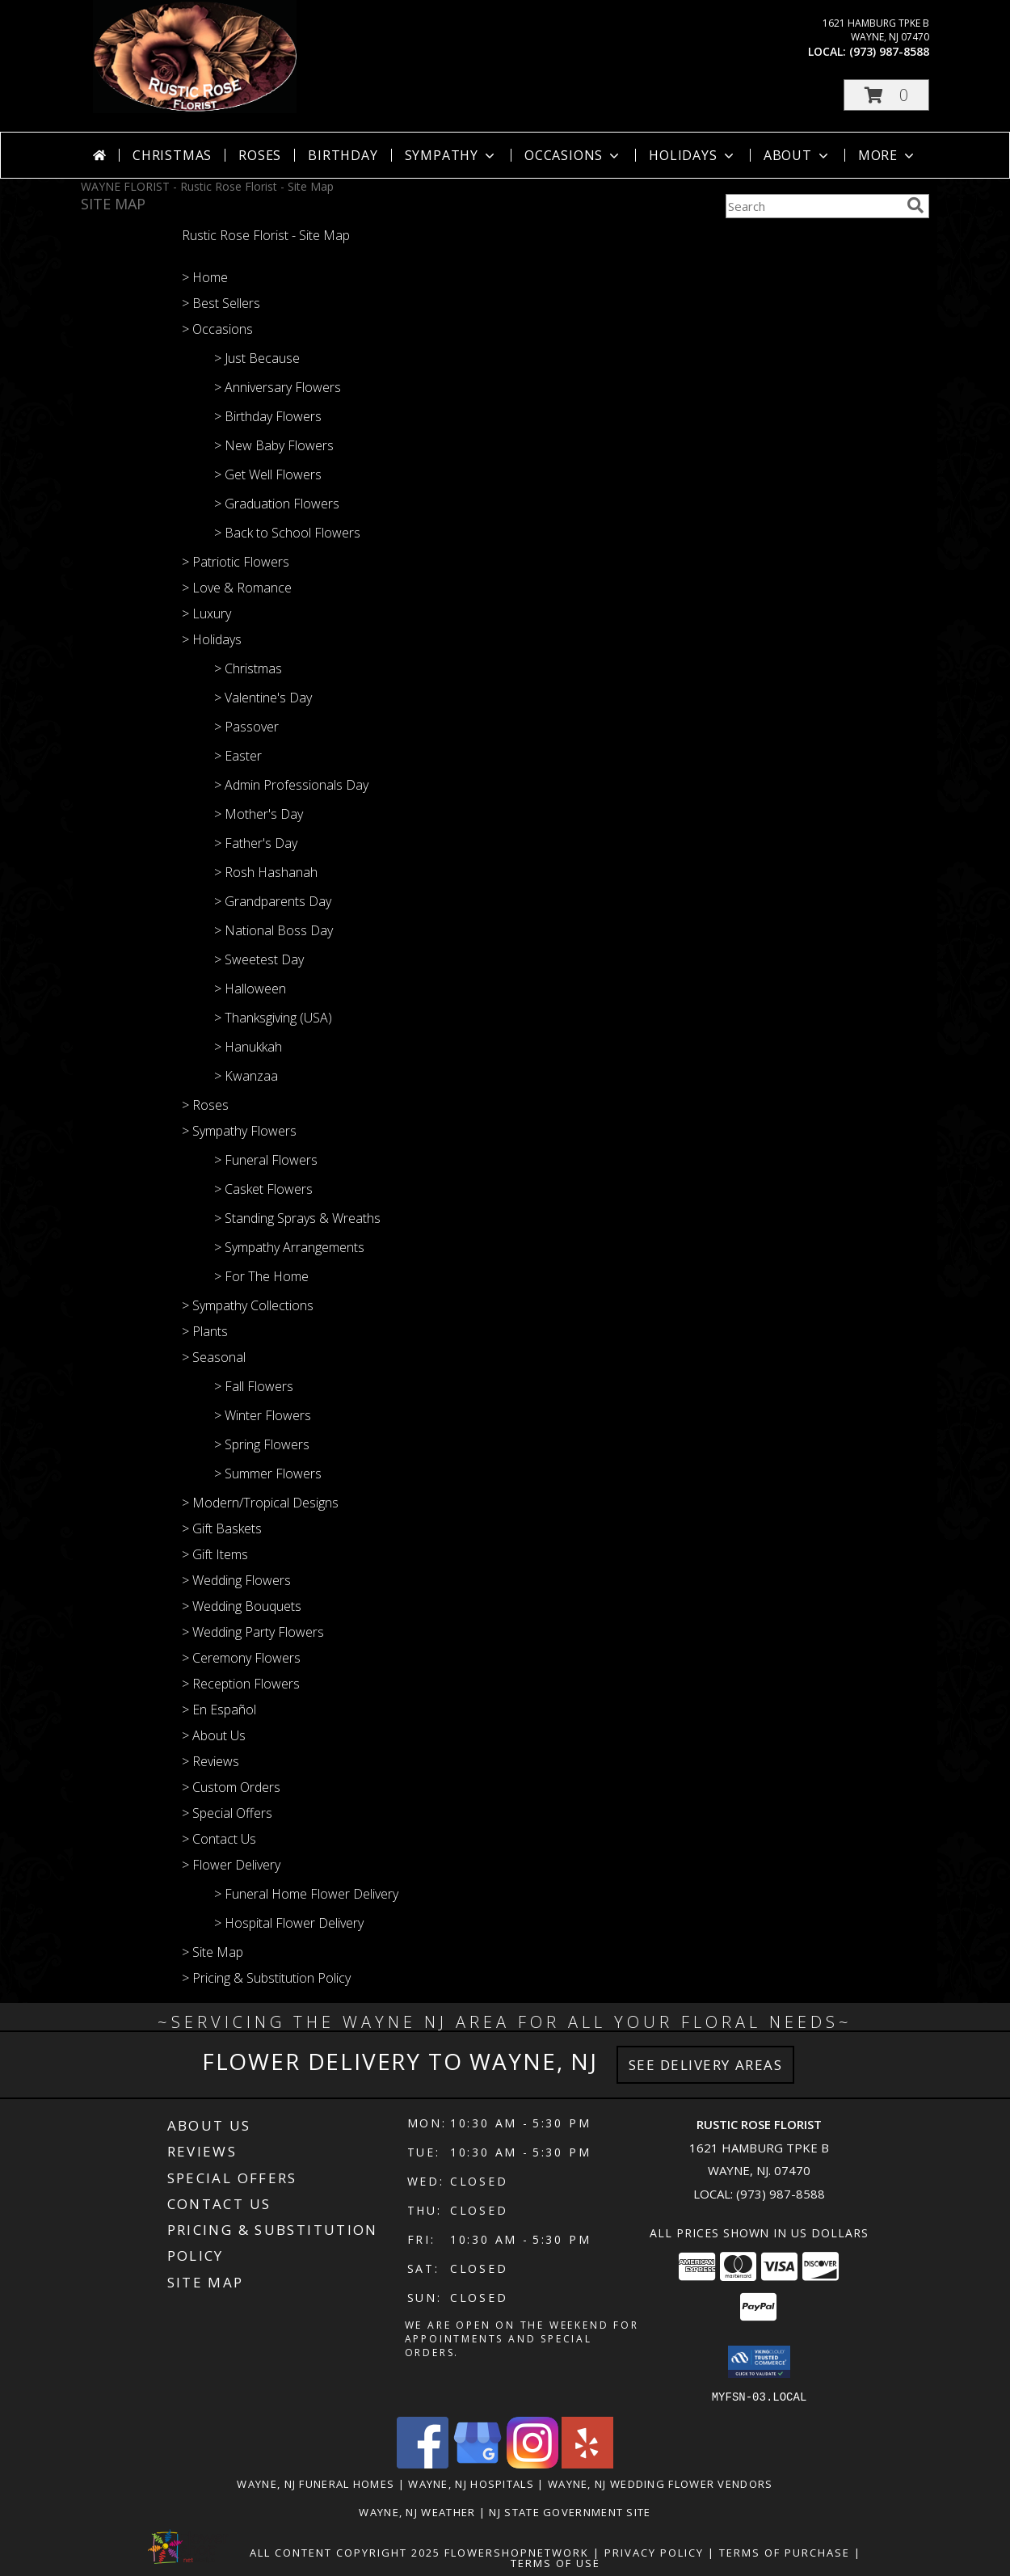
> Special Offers (227, 1813)
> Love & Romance (237, 588)
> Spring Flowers (261, 1444)
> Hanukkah (248, 1047)
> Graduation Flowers (276, 503)
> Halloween (250, 988)
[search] (915, 205)
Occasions (573, 155)
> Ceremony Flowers (241, 1658)
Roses (259, 155)
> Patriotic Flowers (235, 562)
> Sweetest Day (259, 959)
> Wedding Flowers (236, 1580)
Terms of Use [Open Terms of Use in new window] (555, 2562)
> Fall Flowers (253, 1386)
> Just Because (257, 358)
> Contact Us (219, 1839)
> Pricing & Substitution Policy (266, 1978)
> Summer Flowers (268, 1473)
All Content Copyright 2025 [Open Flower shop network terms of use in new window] (345, 2551)
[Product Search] (812, 206)
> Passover (246, 727)
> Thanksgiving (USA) (273, 1018)
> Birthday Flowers (268, 416)
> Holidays (212, 639)
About (797, 155)
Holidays (692, 155)
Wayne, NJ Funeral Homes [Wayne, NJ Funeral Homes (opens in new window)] (315, 2483)
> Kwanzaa (246, 1076)
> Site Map (212, 1952)
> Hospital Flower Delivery (289, 1923)
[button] (886, 95)
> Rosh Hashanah (266, 872)
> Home (205, 277)
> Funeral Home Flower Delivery (306, 1894)
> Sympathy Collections (248, 1305)
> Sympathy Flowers (239, 1131)
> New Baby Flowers (274, 445)
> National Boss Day (273, 930)
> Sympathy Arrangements (289, 1247)
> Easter (238, 756)
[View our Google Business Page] (477, 2463)
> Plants (205, 1331)
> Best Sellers (221, 303)
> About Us (214, 1735)
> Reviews (210, 1761)
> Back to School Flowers (287, 533)
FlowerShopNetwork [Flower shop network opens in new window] (516, 2551)
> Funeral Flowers (266, 1160)
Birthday (342, 155)
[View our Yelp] (587, 2463)
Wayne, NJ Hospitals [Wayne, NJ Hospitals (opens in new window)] (471, 2483)
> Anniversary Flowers (277, 387)
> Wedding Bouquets (241, 1606)
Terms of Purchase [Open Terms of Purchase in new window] (784, 2551)
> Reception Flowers (241, 1684)
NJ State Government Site (569, 2511)
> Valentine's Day (263, 697)
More (887, 155)
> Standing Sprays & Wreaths (297, 1218)
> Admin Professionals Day (291, 785)
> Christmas (248, 668)
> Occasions (217, 329)
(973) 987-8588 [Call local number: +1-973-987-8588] (889, 51)
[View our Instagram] (532, 2463)
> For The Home (261, 1276)
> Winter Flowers (262, 1415)
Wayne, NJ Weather (417, 2511)
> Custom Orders (231, 1787)
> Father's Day (255, 843)
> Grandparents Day (272, 901)
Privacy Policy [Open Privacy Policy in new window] (654, 2551)
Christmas (172, 155)
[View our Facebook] (422, 2463)
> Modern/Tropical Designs (260, 1502)
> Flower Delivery (231, 1865)
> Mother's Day (258, 814)
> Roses (205, 1105)
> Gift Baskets (222, 1528)
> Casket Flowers (263, 1189)
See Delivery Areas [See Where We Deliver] (706, 2064)
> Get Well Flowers (268, 474)
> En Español (219, 1709)
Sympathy (451, 155)
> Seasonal (214, 1357)
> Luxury (206, 613)
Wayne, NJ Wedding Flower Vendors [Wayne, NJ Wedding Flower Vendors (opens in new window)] (660, 2483)
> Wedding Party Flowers (253, 1632)
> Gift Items (215, 1554)
